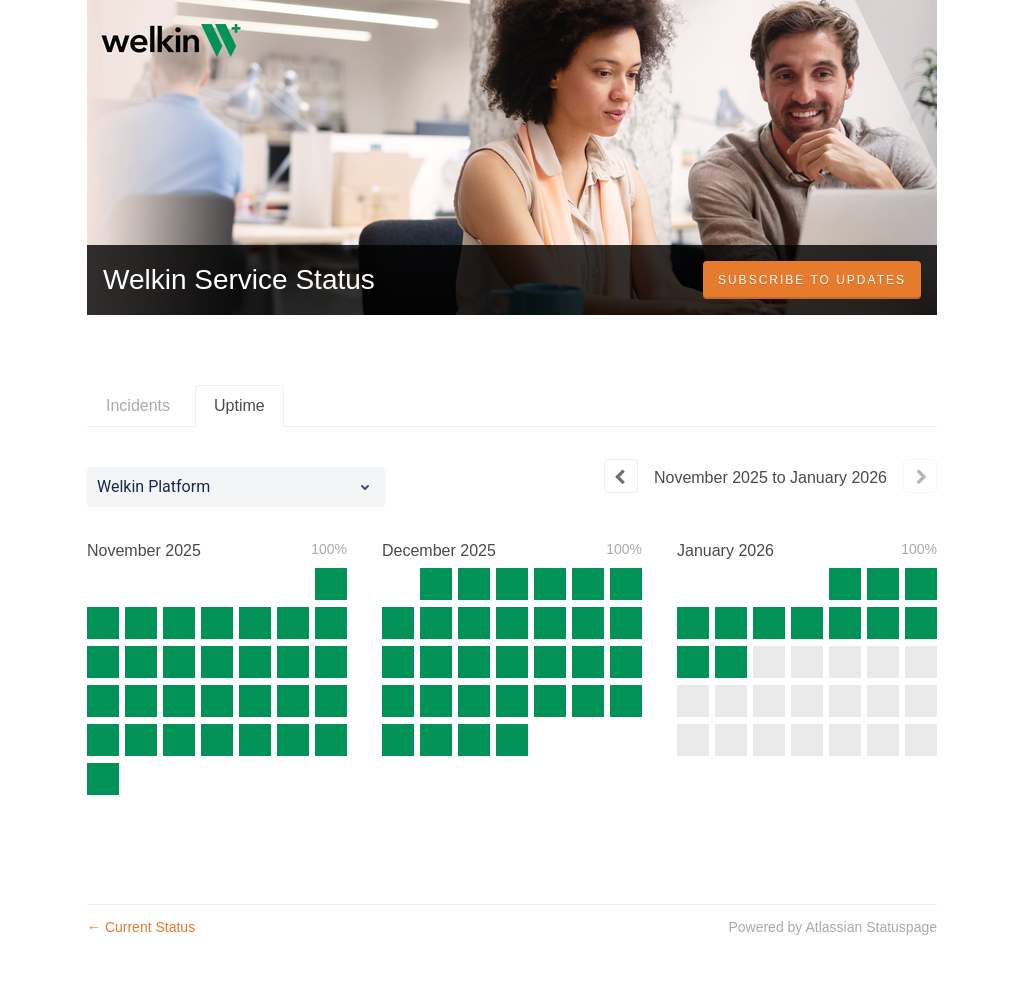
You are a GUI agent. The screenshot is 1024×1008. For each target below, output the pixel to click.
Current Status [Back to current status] (141, 927)
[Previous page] (621, 476)
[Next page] (920, 476)
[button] (812, 280)
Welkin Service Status (239, 279)
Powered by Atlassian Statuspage (832, 927)
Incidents (138, 405)
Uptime (239, 405)
